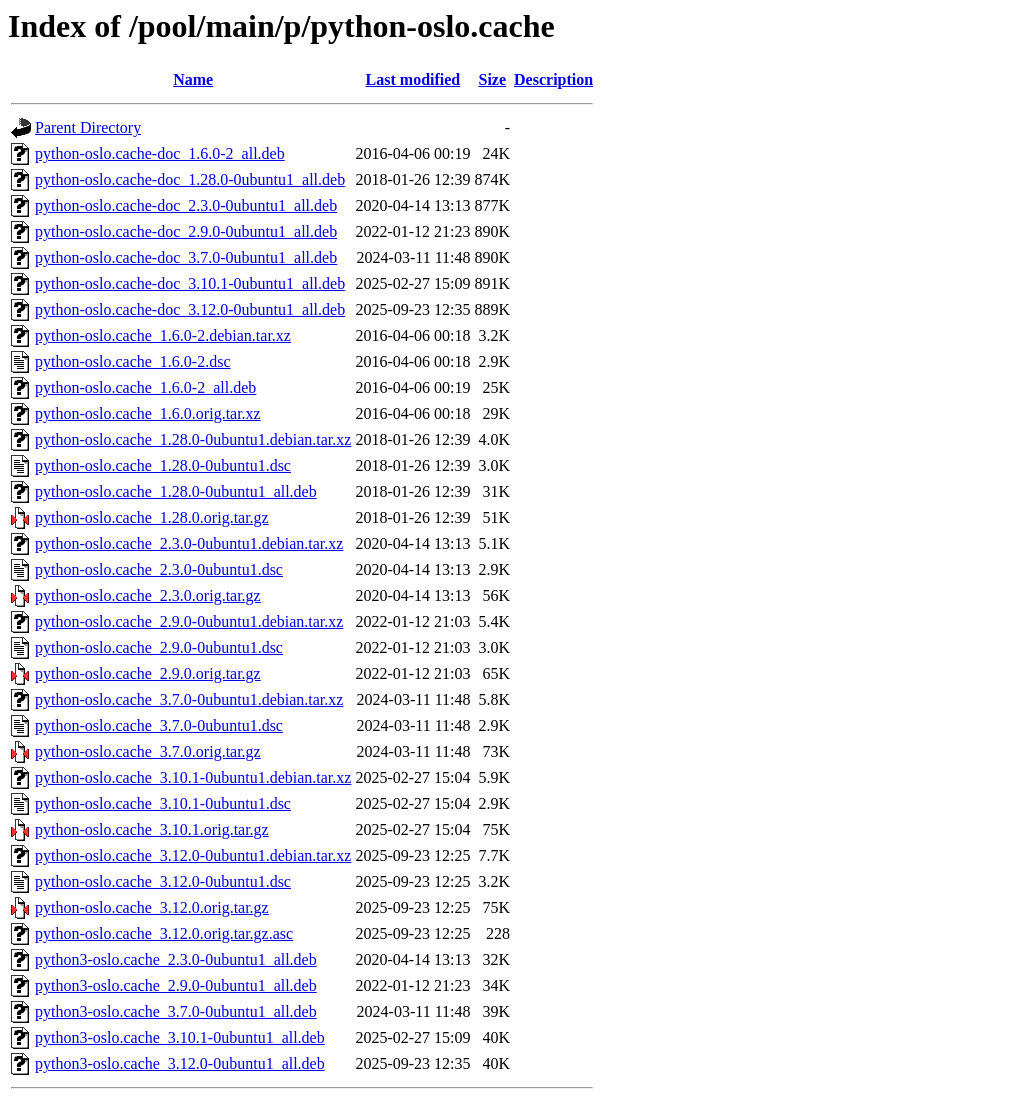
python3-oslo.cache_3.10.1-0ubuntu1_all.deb (180, 1037)
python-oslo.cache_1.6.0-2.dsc (133, 361)
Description (553, 79)
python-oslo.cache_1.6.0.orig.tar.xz (148, 413)
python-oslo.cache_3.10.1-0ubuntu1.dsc (163, 803)
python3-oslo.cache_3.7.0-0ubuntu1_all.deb (176, 1011)
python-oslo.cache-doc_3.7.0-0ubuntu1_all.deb (186, 257)
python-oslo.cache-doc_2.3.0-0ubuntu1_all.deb (186, 205)
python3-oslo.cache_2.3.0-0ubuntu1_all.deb (176, 959)
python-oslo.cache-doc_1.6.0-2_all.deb (160, 153)
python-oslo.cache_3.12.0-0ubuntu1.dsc (163, 881)
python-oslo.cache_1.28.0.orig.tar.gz (152, 517)
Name (193, 79)
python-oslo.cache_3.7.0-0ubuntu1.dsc (159, 725)
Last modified (413, 79)
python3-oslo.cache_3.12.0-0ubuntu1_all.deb (180, 1063)
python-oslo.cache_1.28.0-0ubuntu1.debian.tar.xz (193, 439)
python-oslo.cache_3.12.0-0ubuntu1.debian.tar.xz (193, 855)
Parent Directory (88, 127)
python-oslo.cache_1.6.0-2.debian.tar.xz (163, 335)
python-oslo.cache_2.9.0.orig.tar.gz (148, 673)
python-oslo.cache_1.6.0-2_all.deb (145, 387)
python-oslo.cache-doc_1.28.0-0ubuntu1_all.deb (190, 179)
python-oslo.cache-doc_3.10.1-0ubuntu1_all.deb (190, 283)
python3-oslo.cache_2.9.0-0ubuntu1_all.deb (176, 985)
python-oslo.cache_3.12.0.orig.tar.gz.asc (164, 933)
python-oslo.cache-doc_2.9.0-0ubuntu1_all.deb (186, 231)
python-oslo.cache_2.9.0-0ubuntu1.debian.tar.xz (189, 621)
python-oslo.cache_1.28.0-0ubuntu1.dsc (163, 465)
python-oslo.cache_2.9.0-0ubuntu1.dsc (159, 647)
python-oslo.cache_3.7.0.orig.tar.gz (148, 751)
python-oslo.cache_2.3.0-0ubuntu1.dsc (159, 569)
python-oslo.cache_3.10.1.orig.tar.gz (152, 829)
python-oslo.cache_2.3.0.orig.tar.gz (148, 595)
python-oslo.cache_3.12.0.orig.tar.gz (152, 907)
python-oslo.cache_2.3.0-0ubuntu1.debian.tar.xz (189, 543)
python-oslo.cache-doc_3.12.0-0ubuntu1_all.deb (190, 309)
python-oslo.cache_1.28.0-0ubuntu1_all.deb (176, 491)
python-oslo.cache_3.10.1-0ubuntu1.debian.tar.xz (193, 777)
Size (492, 79)
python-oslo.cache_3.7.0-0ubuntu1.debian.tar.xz (189, 699)
